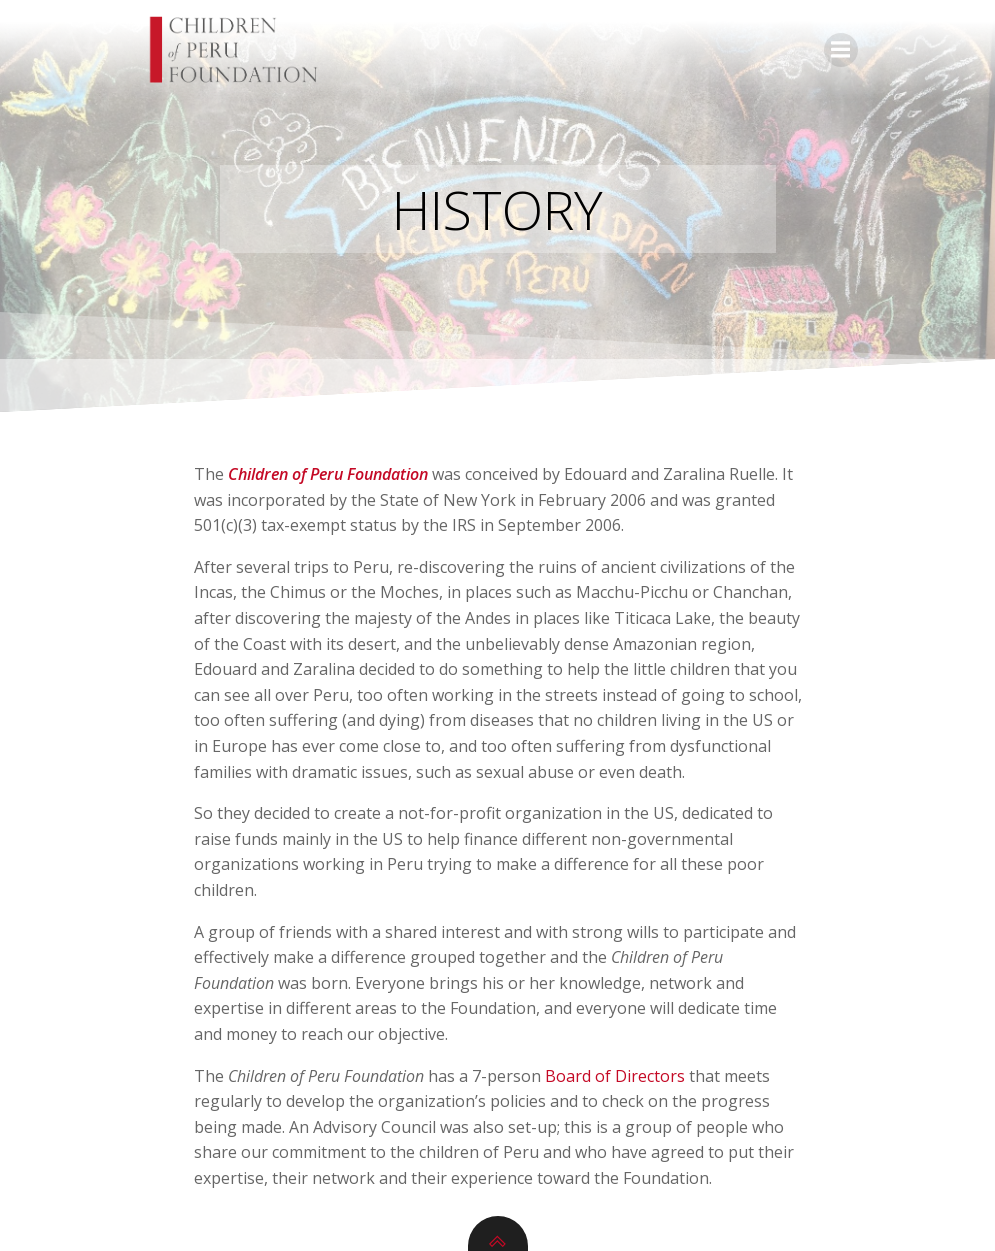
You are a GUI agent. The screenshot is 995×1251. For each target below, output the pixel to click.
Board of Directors (615, 1076)
